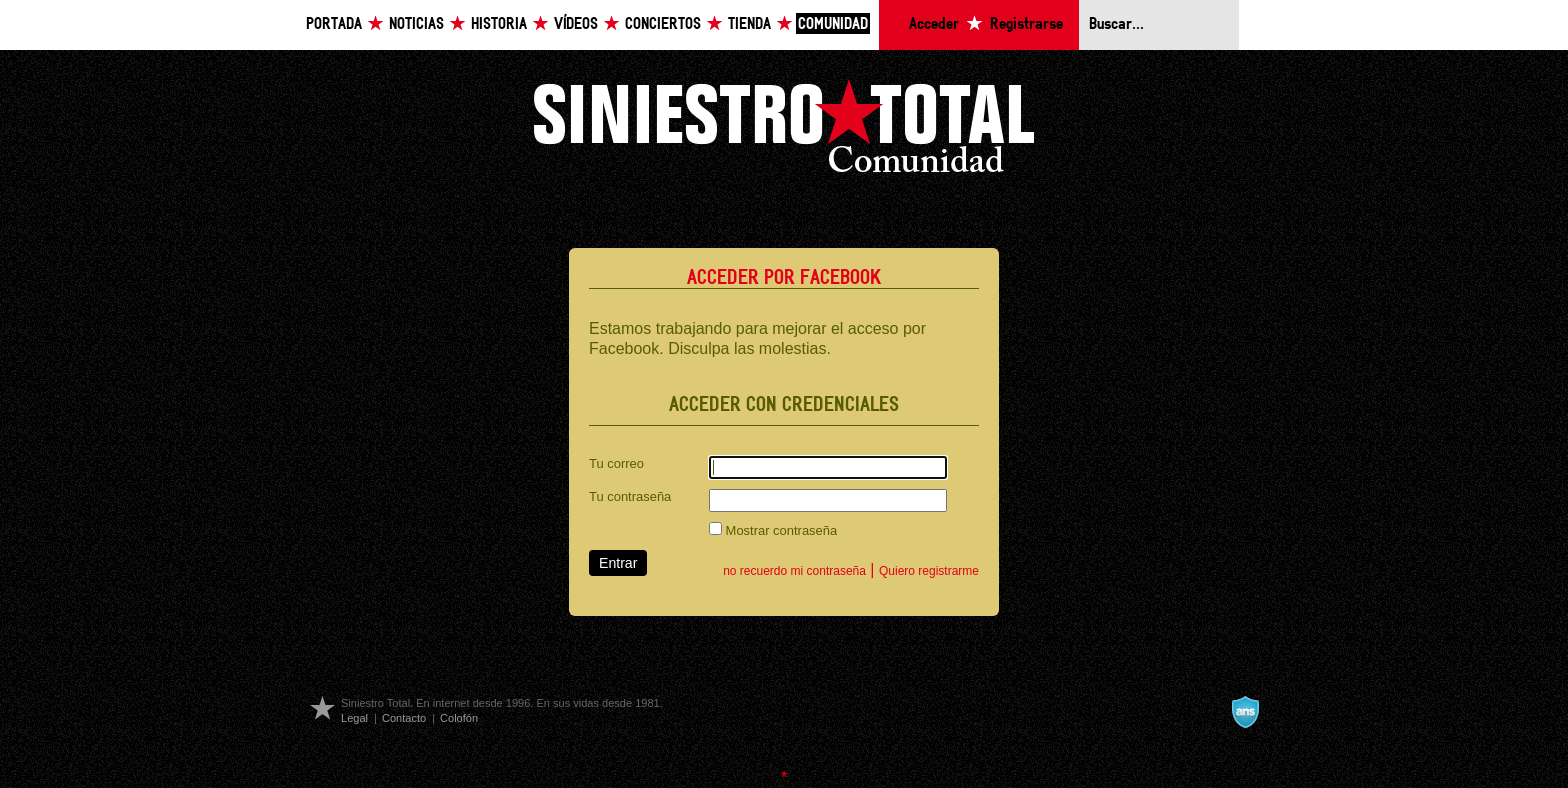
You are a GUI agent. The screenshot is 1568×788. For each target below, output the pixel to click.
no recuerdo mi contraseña (794, 571)
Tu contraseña (630, 496)
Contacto (404, 718)
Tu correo (616, 463)
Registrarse (1026, 24)
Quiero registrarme (929, 571)
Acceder (934, 24)
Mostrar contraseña (773, 530)
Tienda (749, 24)
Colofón (459, 718)
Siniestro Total (784, 131)
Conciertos (663, 24)
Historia (499, 24)
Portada (334, 24)
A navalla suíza (1245, 712)
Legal (354, 718)
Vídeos (576, 24)
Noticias (416, 24)
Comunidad (833, 24)
